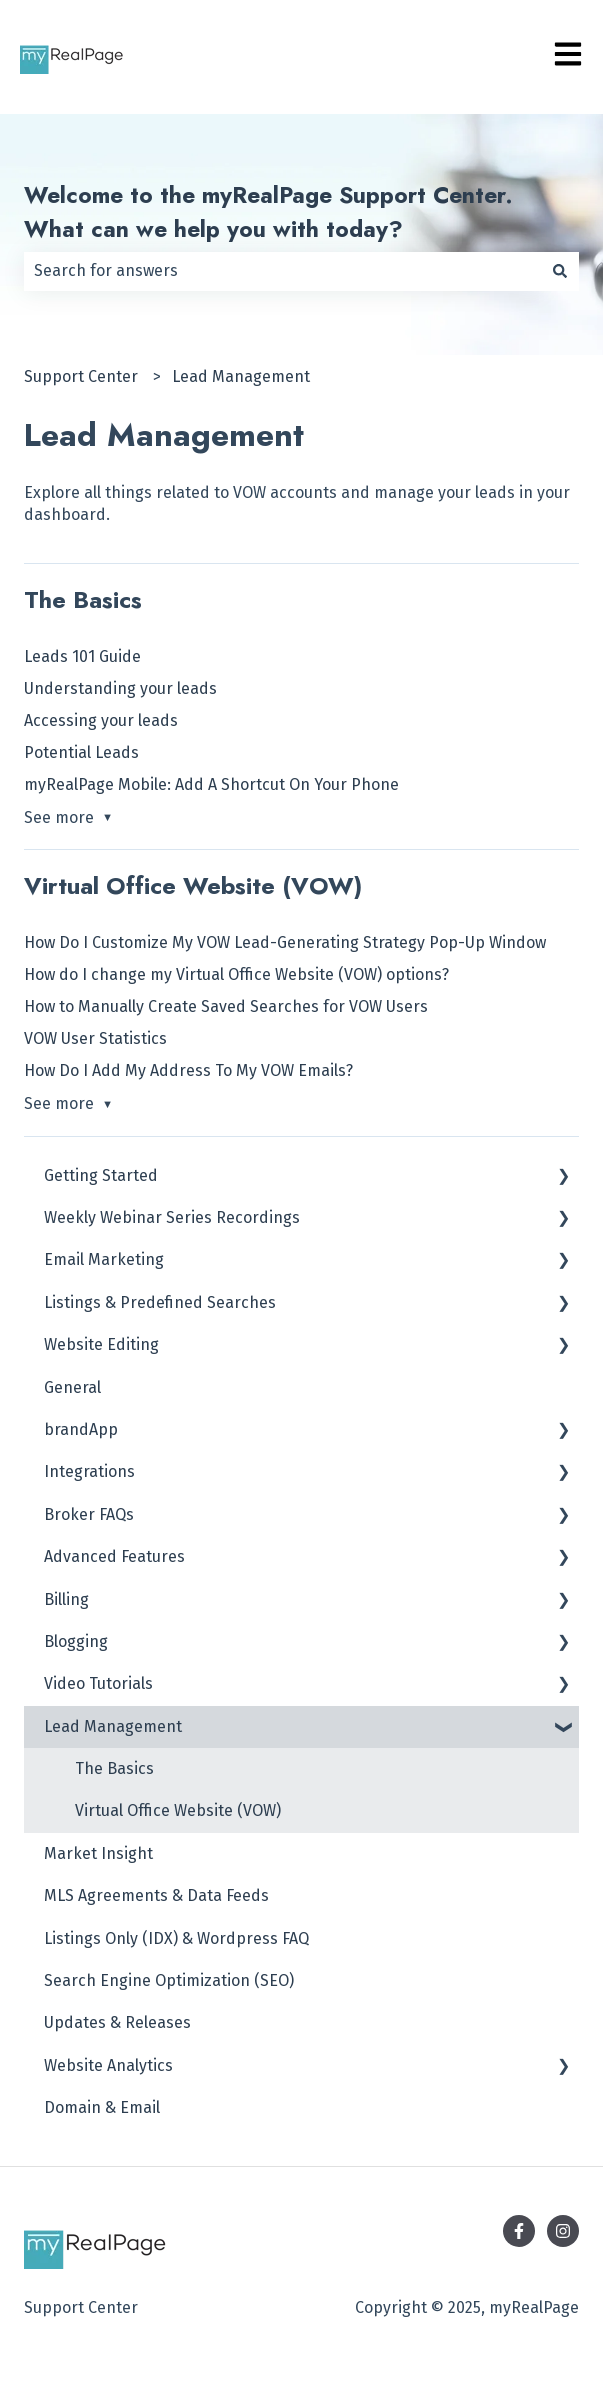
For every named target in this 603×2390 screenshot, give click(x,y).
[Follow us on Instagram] (563, 2231)
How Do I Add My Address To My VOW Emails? (188, 1070)
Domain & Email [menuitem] (102, 2107)
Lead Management (241, 376)
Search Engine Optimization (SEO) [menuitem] (169, 1980)
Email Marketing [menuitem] (104, 1259)
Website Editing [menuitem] (101, 1344)
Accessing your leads (101, 720)
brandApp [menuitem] (81, 1429)
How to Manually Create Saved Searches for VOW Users (226, 1006)
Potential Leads (81, 752)
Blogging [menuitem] (76, 1641)
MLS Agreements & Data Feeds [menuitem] (156, 1895)
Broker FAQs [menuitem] (89, 1514)
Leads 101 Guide (82, 656)
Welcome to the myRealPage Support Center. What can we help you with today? (268, 212)
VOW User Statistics (95, 1038)
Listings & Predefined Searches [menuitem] (160, 1302)
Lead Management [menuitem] (113, 1726)
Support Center (81, 376)
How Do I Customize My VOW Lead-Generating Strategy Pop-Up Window (285, 942)
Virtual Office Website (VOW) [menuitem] (178, 1810)
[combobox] (282, 271)
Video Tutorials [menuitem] (98, 1683)
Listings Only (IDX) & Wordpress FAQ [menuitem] (176, 1938)
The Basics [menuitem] (114, 1768)
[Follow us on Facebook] (519, 2231)
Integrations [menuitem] (89, 1471)
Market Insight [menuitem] (98, 1853)
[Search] (560, 271)
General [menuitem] (72, 1387)
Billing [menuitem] (66, 1599)
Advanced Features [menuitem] (114, 1556)
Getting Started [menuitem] (101, 1175)
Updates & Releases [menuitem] (117, 2022)
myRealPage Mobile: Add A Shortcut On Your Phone (211, 784)
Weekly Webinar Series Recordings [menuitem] (172, 1217)
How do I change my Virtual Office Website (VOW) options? (236, 974)
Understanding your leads (120, 688)
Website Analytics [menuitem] (108, 2065)
